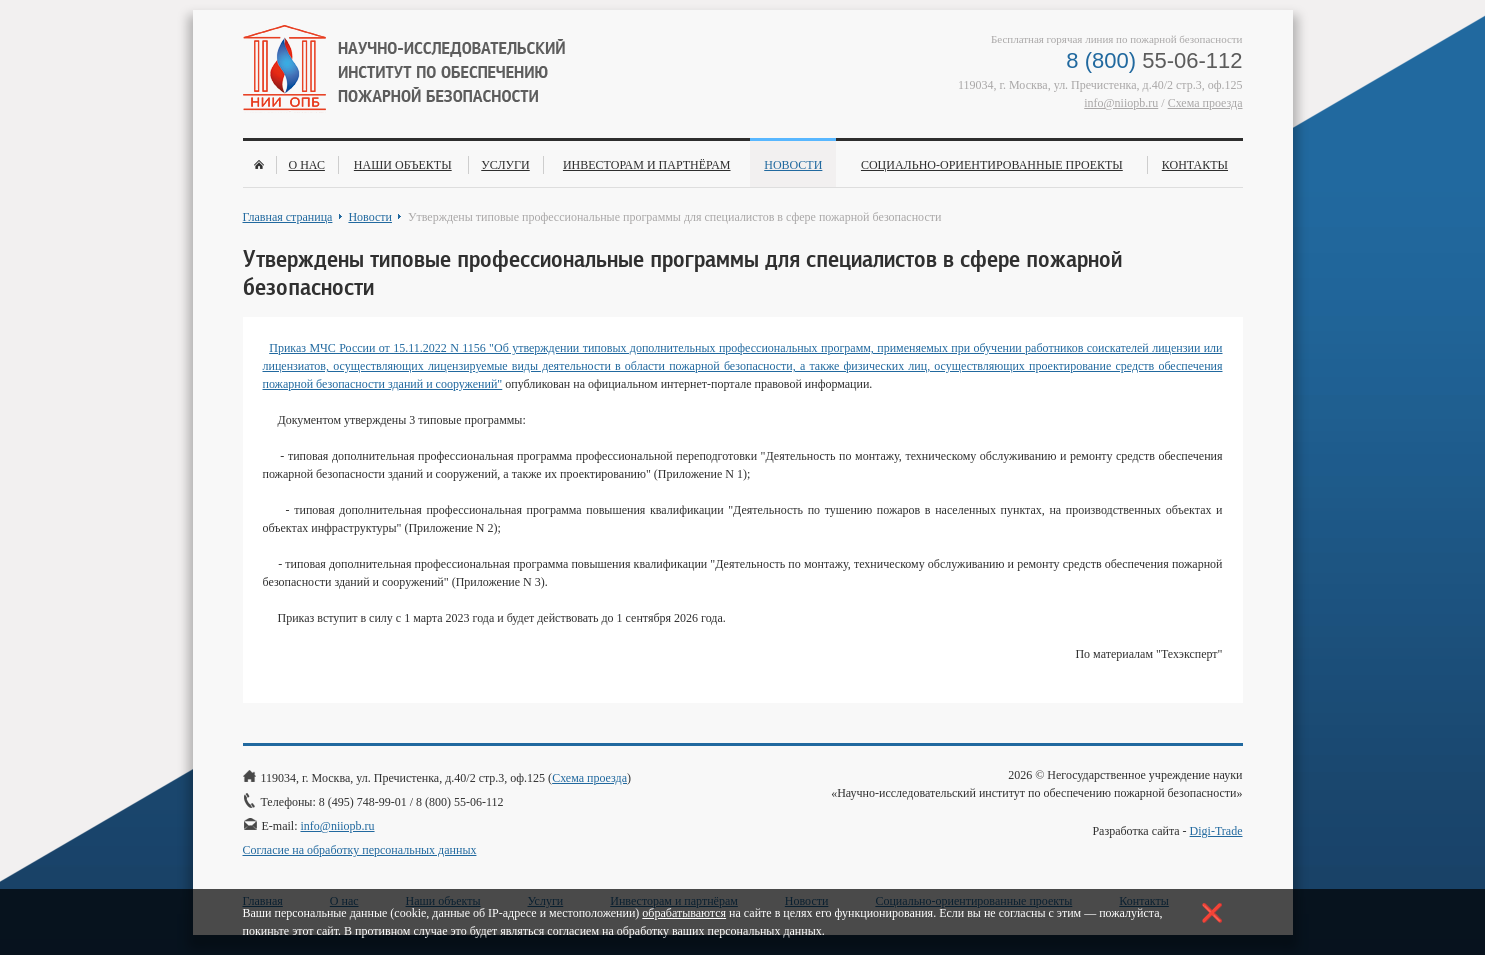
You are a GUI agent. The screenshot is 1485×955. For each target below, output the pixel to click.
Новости (793, 165)
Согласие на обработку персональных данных (360, 850)
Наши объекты (403, 165)
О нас (306, 165)
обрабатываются (684, 913)
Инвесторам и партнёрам (647, 165)
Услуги (505, 165)
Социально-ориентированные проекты (992, 165)
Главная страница (288, 217)
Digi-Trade (1216, 831)
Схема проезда (1205, 103)
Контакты (1195, 165)
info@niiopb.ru (1121, 103)
